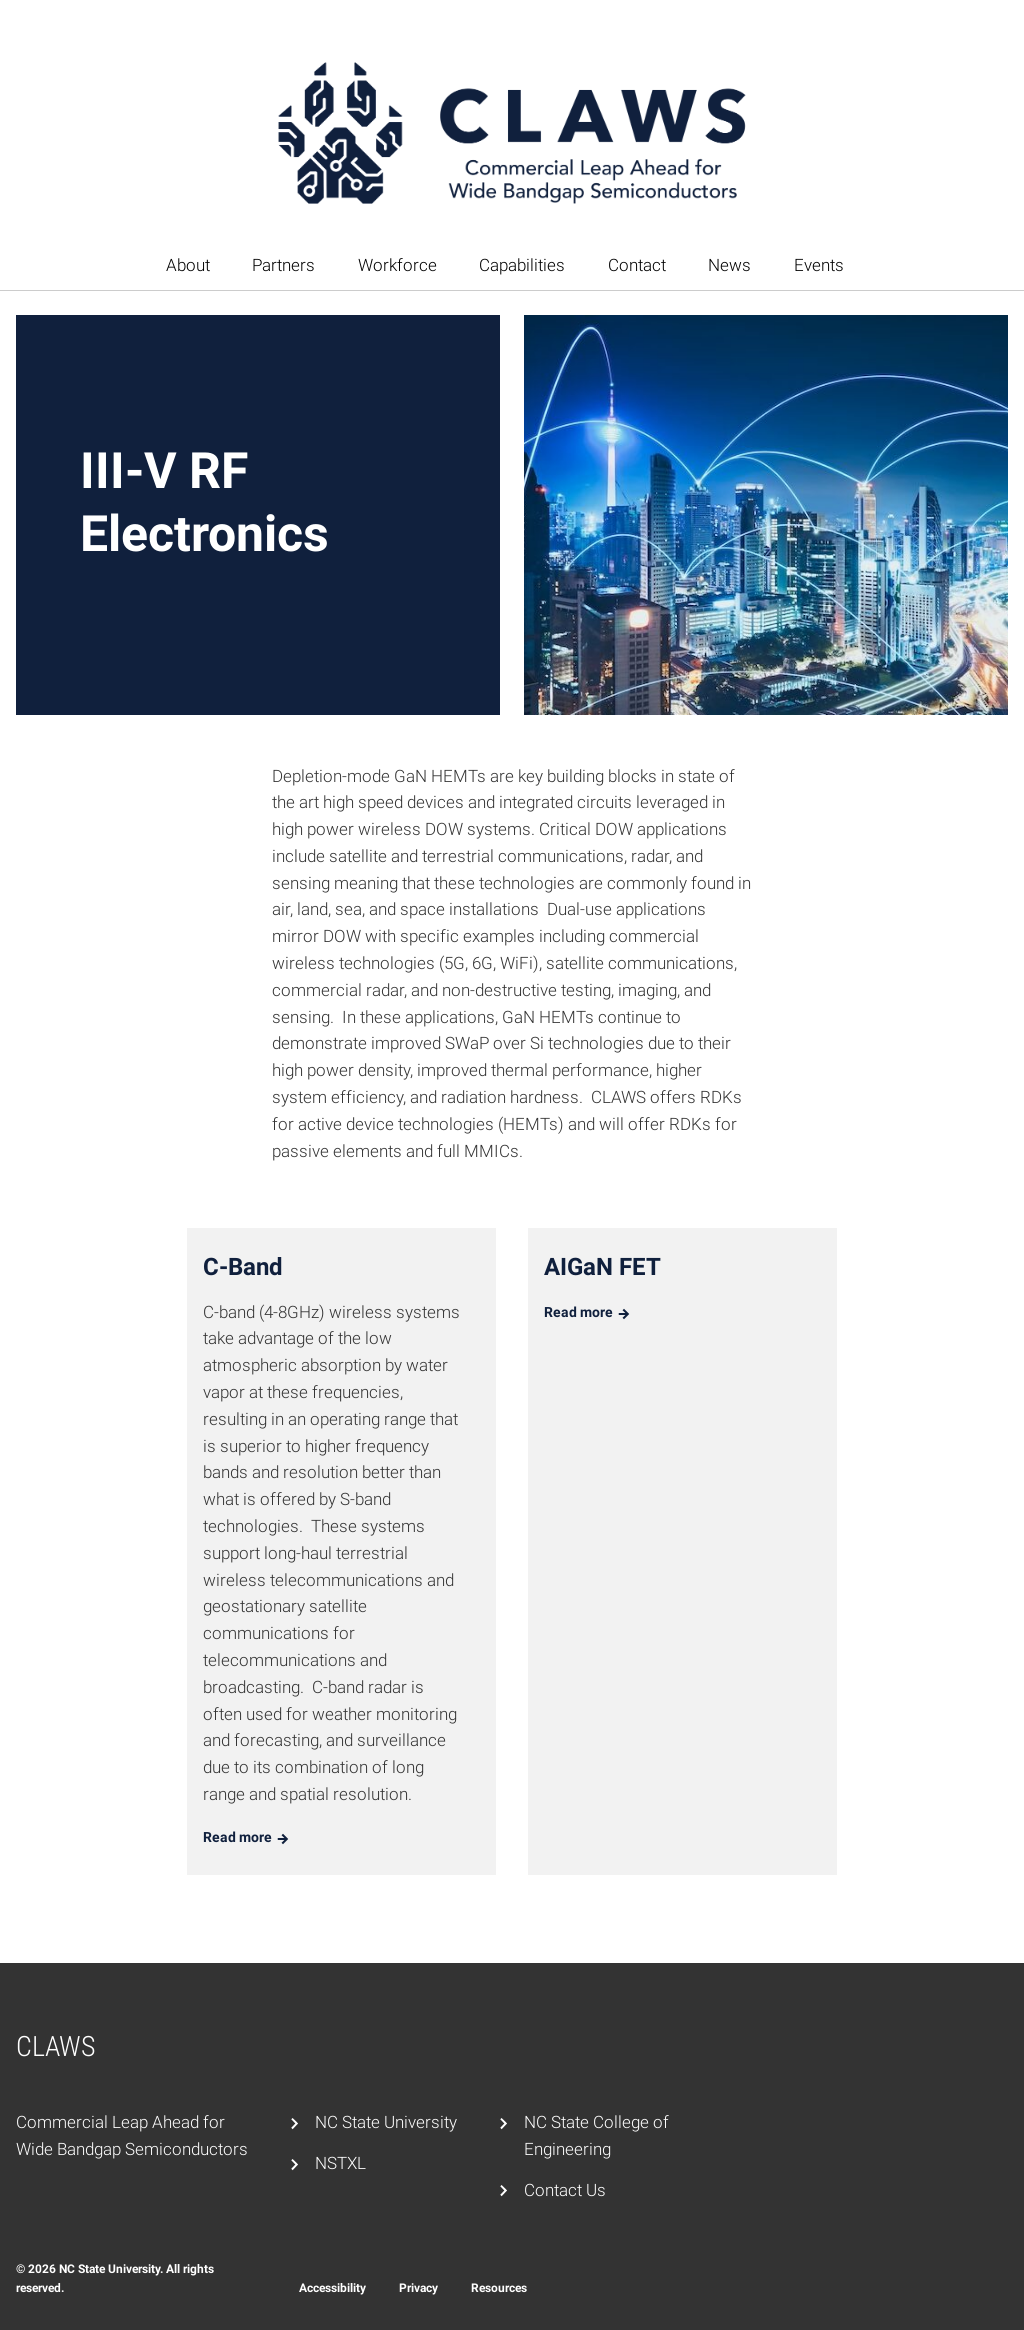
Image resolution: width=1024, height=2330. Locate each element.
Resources (499, 2288)
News (729, 265)
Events (819, 265)
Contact (637, 265)
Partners (283, 265)
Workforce (397, 265)
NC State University (386, 2122)
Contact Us (565, 2190)
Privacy (418, 2288)
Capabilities (522, 265)
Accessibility (332, 2288)
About (188, 265)
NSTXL (340, 2163)
